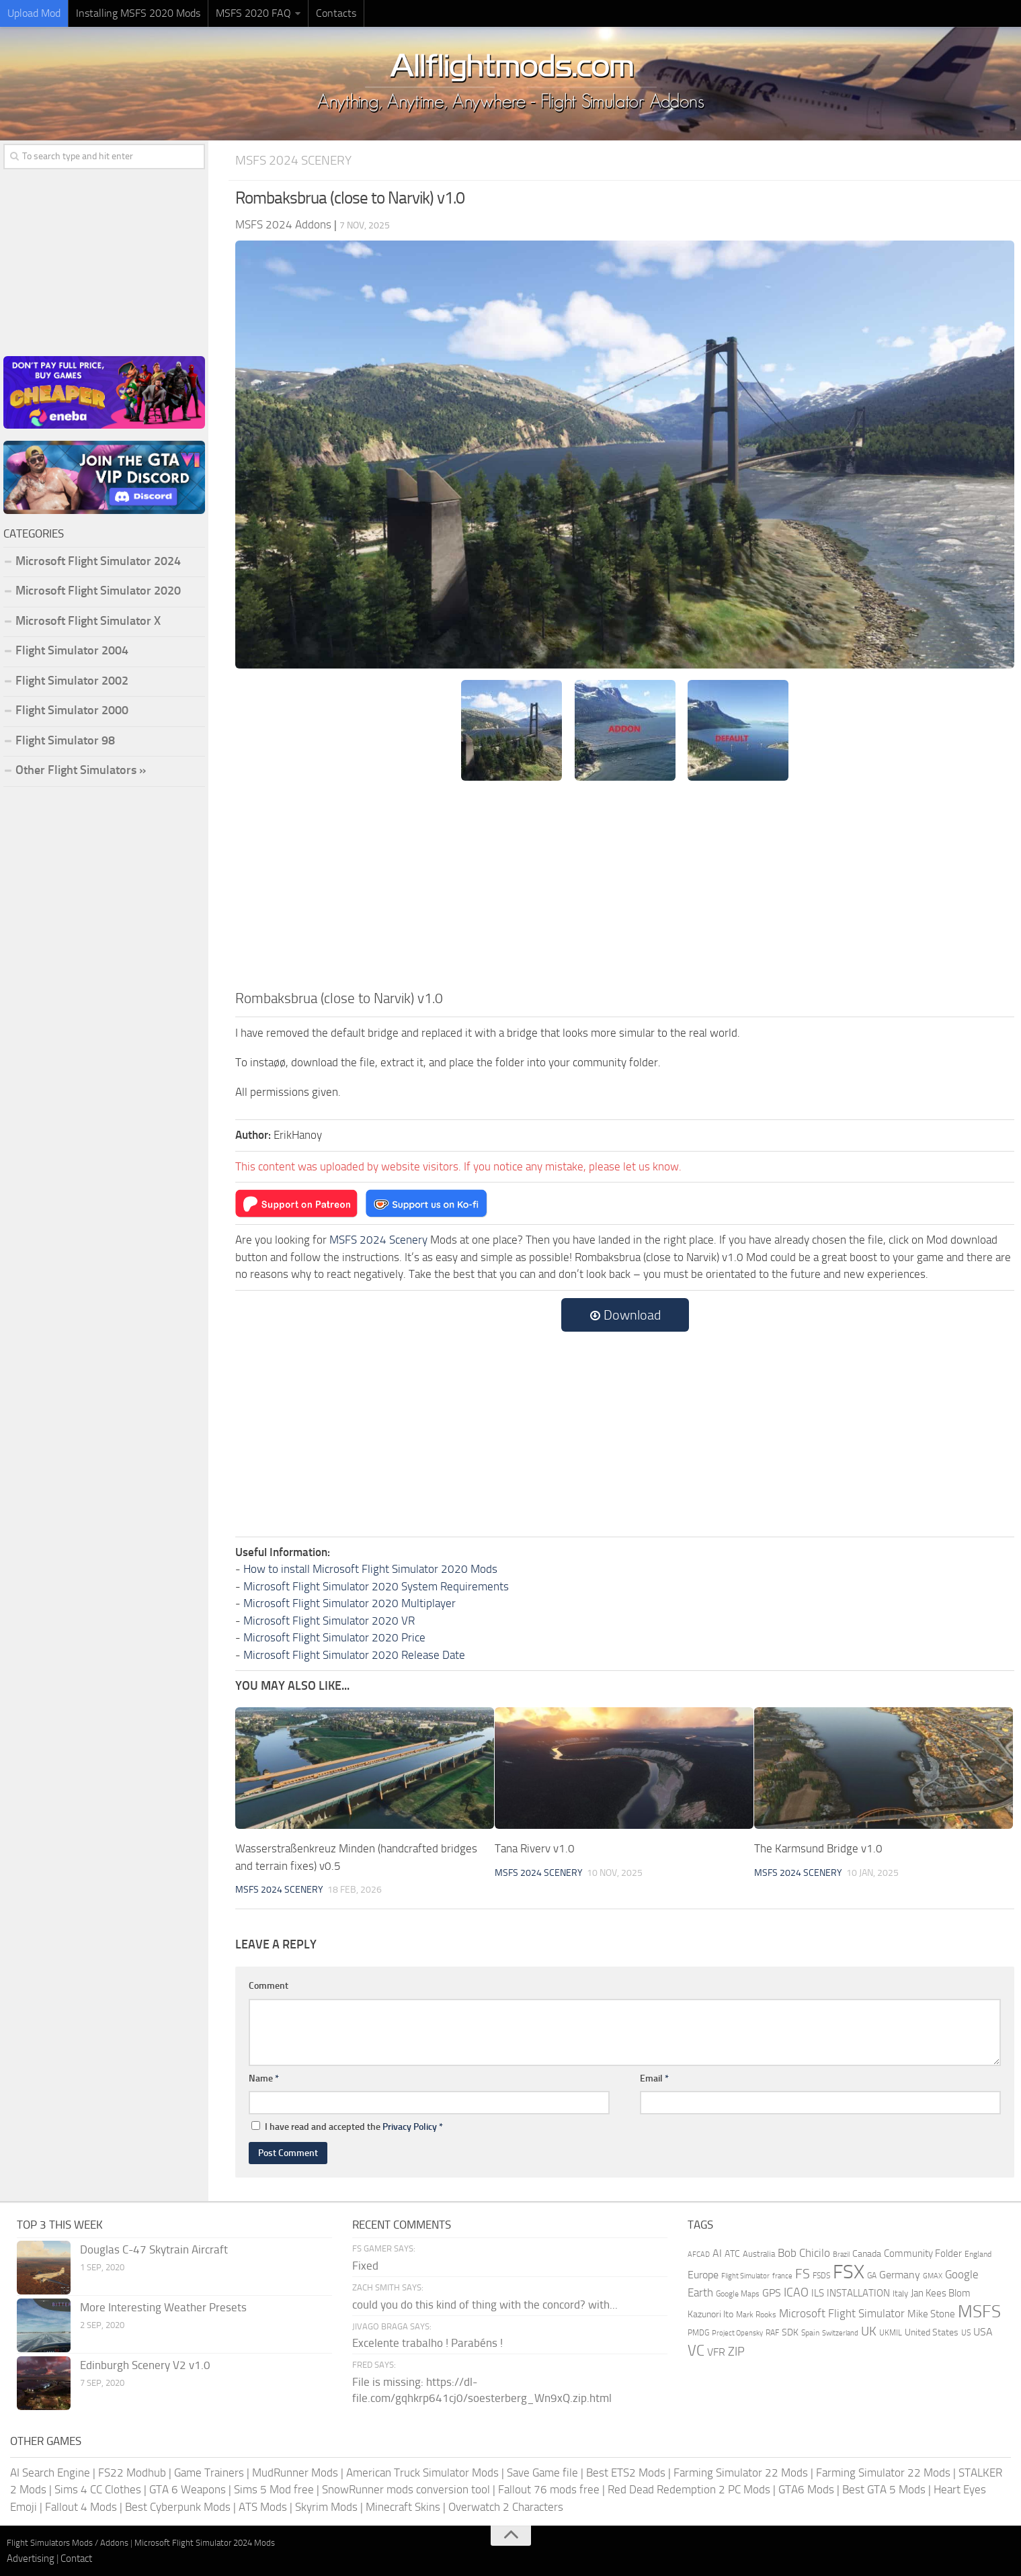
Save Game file (542, 2472)
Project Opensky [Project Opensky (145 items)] (737, 2333)
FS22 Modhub (132, 2472)
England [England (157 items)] (978, 2254)
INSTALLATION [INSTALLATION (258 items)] (858, 2293)
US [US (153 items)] (966, 2332)
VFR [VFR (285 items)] (716, 2352)
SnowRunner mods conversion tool (406, 2489)
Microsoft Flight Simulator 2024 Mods (204, 2543)
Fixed (365, 2265)
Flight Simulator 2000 (71, 710)
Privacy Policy (409, 2127)
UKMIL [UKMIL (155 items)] (890, 2332)
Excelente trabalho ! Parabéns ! (427, 2343)
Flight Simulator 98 (65, 740)
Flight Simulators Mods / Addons (67, 2543)
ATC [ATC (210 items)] (732, 2254)
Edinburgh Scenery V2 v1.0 (145, 2365)
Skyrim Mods (326, 2507)
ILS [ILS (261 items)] (817, 2293)
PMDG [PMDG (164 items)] (698, 2332)
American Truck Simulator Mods (422, 2472)
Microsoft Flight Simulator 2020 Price (334, 1637)
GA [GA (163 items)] (871, 2275)
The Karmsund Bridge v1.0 (818, 1848)
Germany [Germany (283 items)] (899, 2274)
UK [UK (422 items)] (868, 2331)
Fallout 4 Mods (81, 2507)
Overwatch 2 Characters (505, 2507)
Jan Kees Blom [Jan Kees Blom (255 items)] (941, 2293)
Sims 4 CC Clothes (97, 2489)
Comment (268, 1985)
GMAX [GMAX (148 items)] (932, 2275)
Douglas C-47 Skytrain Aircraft (154, 2249)
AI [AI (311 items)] (717, 2253)
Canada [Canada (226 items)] (866, 2254)
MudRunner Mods (295, 2472)
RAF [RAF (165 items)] (772, 2332)
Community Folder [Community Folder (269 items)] (923, 2253)
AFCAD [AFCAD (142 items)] (699, 2254)
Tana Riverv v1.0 (535, 1848)
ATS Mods (263, 2507)
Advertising (30, 2558)
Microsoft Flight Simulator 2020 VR (329, 1620)
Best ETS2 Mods (625, 2472)
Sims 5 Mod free (274, 2489)
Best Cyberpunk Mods (178, 2507)
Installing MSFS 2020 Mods (138, 13)
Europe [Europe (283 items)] (703, 2274)
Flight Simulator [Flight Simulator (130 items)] (745, 2276)
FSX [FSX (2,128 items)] (848, 2272)
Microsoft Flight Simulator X (88, 620)
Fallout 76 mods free (549, 2489)
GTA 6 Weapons (187, 2489)
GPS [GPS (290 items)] (771, 2292)
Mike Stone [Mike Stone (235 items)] (931, 2314)
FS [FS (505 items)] (802, 2274)
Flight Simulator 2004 (71, 650)
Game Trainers (209, 2472)
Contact (76, 2558)
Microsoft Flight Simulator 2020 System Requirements (376, 1586)
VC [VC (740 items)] (696, 2351)
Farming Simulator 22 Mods (740, 2472)
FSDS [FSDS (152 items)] (821, 2275)
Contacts (336, 13)
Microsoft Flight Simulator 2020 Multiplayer (349, 1603)
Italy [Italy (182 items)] (900, 2293)
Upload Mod (33, 13)
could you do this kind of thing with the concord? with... (485, 2304)
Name (264, 2078)
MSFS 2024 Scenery (293, 160)
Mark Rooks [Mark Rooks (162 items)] (756, 2314)
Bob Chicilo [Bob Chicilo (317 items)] (804, 2253)
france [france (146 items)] (782, 2275)
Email (654, 2078)
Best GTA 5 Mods (884, 2489)
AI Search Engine (50, 2472)
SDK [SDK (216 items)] (790, 2332)
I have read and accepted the (347, 2127)
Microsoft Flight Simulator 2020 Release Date (354, 1655)
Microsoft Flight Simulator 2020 (98, 590)
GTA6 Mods (806, 2489)
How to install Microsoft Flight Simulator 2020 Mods (370, 1569)
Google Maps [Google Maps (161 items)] (738, 2294)
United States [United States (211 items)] (931, 2332)
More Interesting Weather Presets (163, 2307)
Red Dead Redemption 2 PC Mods (689, 2489)
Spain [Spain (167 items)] (810, 2332)
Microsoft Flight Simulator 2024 (98, 561)
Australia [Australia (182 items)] (759, 2254)
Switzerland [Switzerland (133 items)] (840, 2333)
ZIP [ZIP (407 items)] (736, 2351)
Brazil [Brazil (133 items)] (841, 2254)
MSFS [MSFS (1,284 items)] (979, 2311)
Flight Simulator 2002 (71, 680)
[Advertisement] (624, 887)
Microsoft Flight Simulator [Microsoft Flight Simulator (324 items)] (842, 2313)
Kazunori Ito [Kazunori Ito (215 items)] (710, 2314)
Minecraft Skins (403, 2507)
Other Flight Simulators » (80, 770)
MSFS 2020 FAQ (253, 13)
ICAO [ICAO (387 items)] (796, 2292)
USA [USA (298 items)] (983, 2331)
